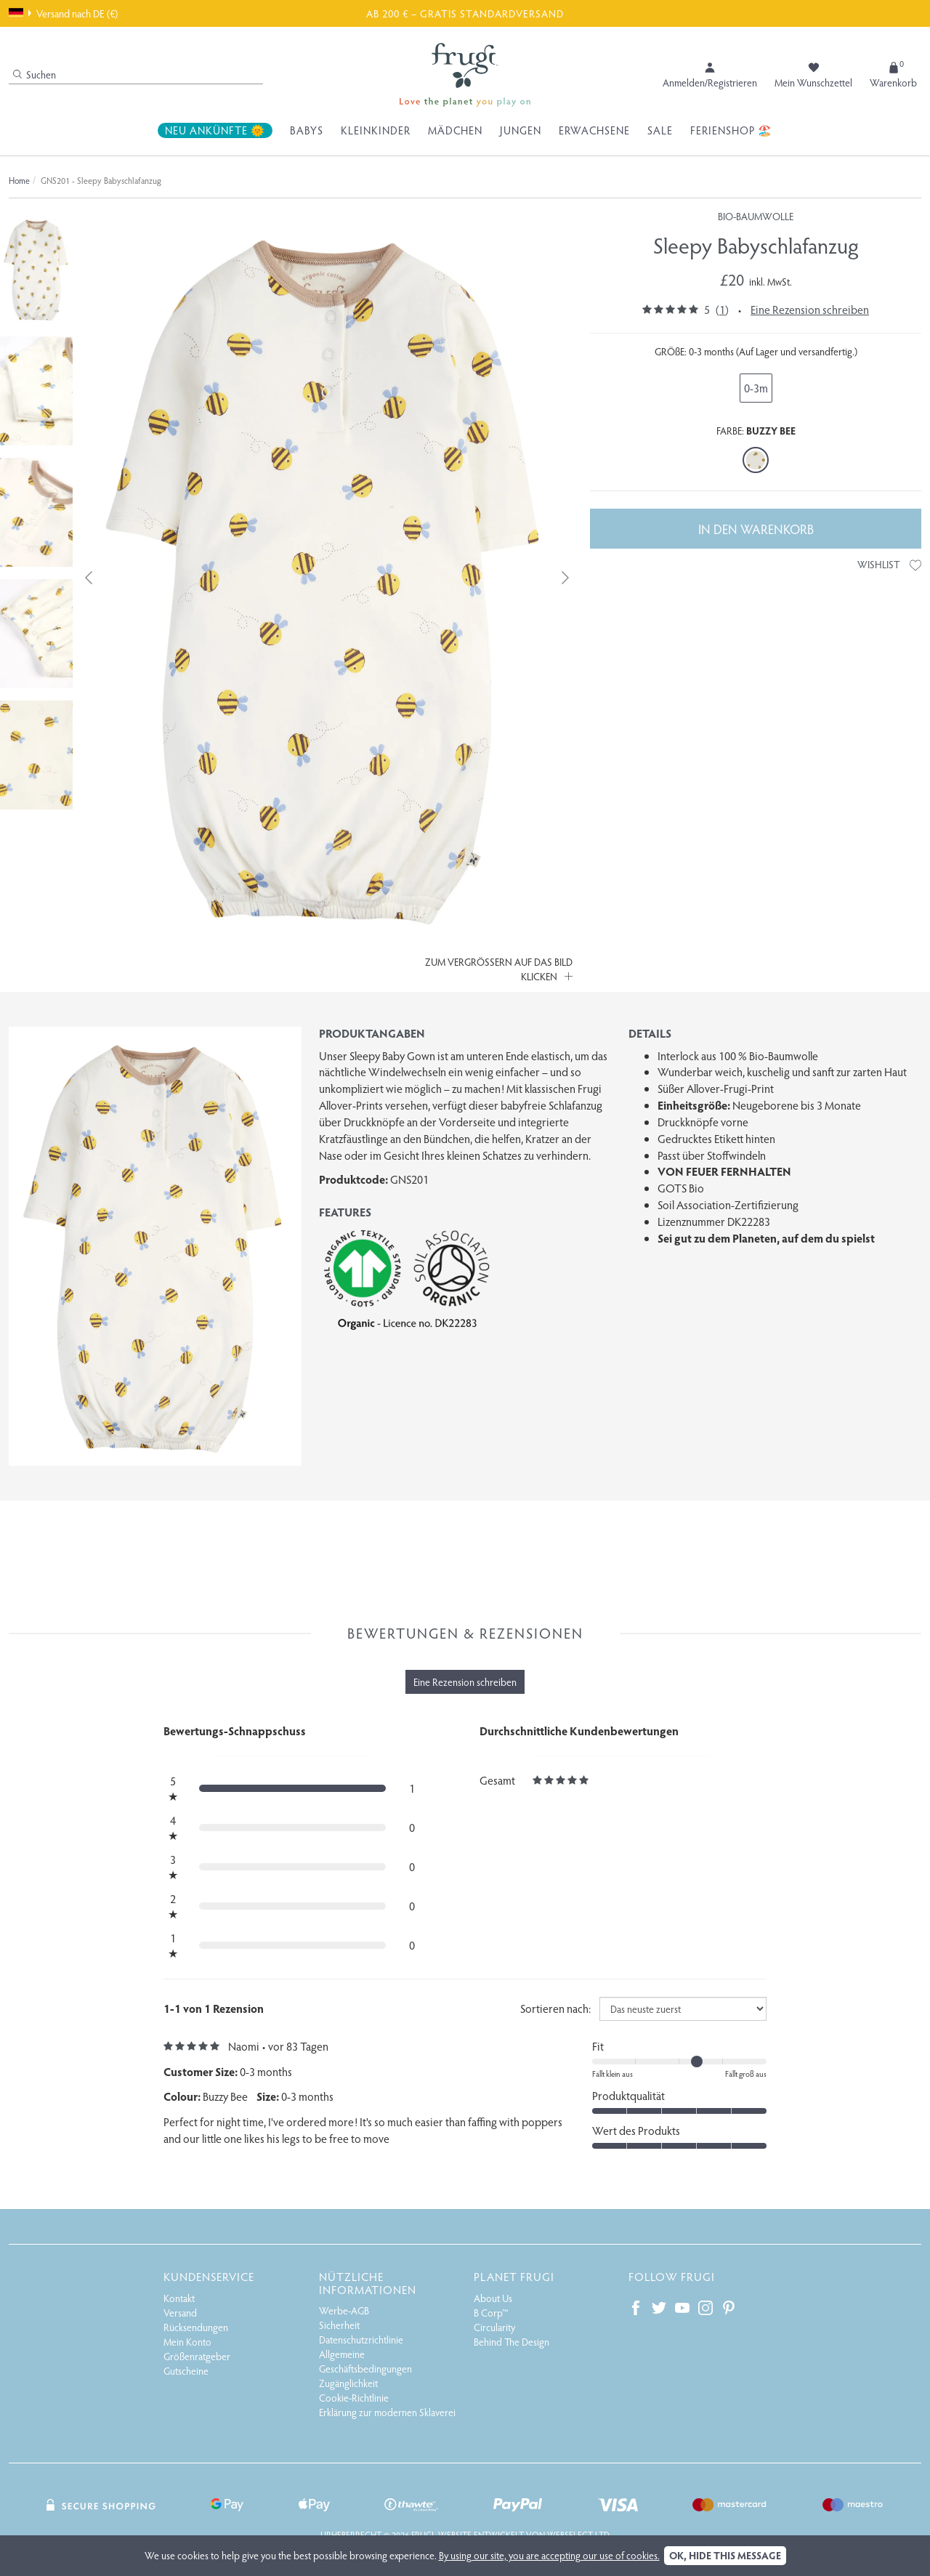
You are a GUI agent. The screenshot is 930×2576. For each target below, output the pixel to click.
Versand (180, 2312)
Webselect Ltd (578, 2534)
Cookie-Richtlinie (354, 2398)
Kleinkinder (376, 130)
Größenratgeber (196, 2356)
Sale (660, 130)
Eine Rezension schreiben (810, 309)
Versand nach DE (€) (63, 13)
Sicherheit (339, 2325)
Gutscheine (186, 2371)
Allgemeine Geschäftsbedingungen (365, 2361)
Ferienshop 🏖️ (731, 130)
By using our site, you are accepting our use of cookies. (549, 2555)
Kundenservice (208, 2276)
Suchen (34, 74)
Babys (306, 130)
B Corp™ (491, 2312)
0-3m (756, 387)
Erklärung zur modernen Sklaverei (387, 2412)
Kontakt (179, 2298)
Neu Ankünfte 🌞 (215, 130)
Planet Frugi (514, 2276)
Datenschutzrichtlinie (361, 2339)
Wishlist (889, 564)
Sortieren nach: (555, 2008)
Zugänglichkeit (348, 2383)
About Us (493, 2298)
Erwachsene (594, 130)
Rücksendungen (195, 2327)
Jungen (520, 130)
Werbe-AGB (344, 2310)
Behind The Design (511, 2342)
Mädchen (455, 130)
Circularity (494, 2327)
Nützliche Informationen (367, 2283)
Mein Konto (187, 2342)
